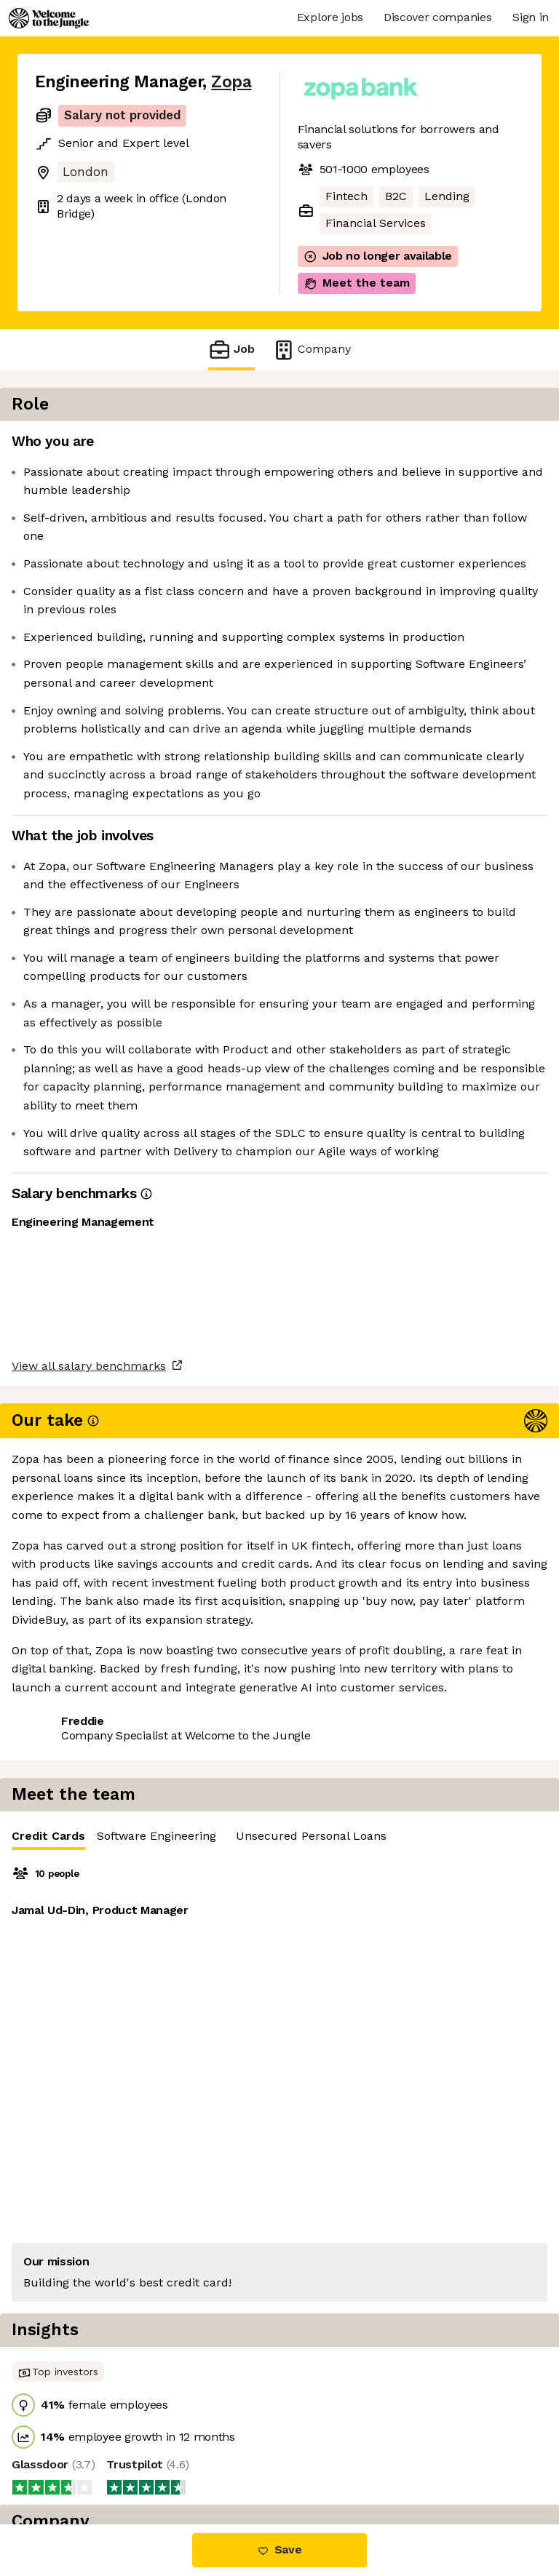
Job (231, 350)
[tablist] (428, 446)
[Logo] (49, 18)
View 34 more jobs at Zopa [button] (109, 2044)
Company (311, 350)
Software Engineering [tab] (453, 445)
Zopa (231, 82)
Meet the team (357, 283)
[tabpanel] (428, 608)
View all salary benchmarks (106, 1962)
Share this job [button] (75, 2018)
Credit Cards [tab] (345, 449)
